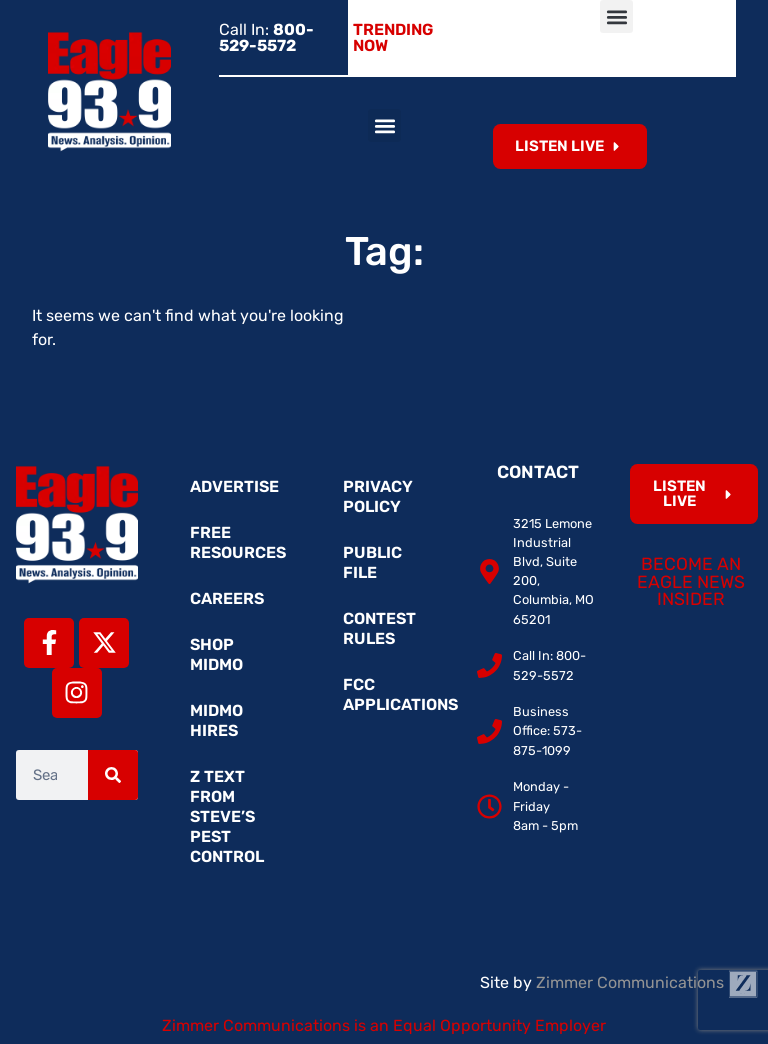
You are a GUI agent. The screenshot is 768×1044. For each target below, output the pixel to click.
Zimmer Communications (647, 982)
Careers (227, 598)
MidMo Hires (216, 720)
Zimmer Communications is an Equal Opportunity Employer (384, 1025)
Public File (372, 562)
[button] (616, 16)
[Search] (113, 775)
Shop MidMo (216, 654)
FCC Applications (394, 694)
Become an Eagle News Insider (691, 581)
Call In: (266, 37)
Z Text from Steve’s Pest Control (227, 816)
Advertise (234, 486)
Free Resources (238, 542)
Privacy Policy (378, 496)
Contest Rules (379, 628)
